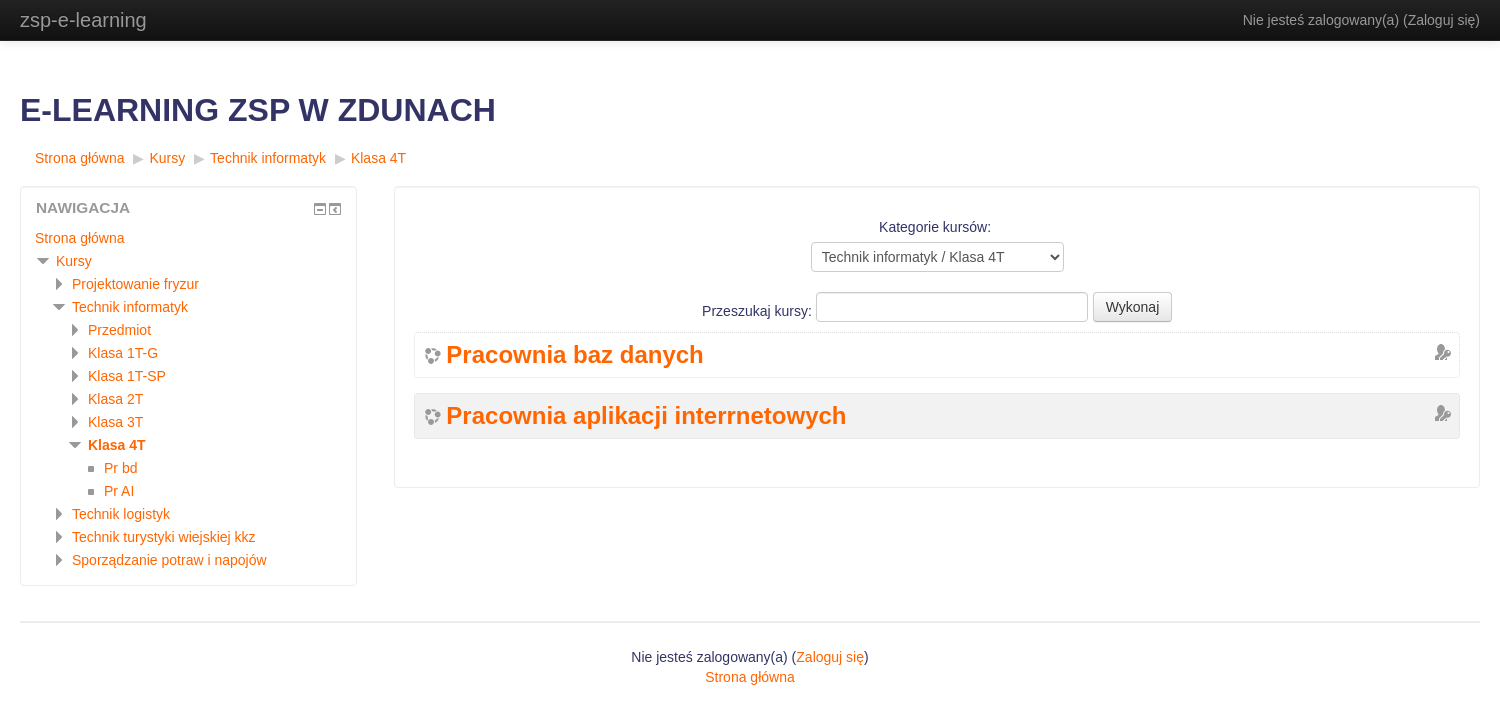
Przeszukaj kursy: (759, 311)
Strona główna (80, 158)
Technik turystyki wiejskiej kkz (164, 537)
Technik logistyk (121, 514)
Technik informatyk (268, 158)
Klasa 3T (115, 422)
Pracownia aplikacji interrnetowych (646, 416)
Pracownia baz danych (574, 355)
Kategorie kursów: (935, 227)
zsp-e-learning (83, 20)
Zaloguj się (1442, 20)
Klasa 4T (378, 158)
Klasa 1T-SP (127, 376)
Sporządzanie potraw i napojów (169, 560)
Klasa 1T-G (123, 353)
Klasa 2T (115, 399)
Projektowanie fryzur (135, 284)
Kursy (167, 158)
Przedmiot (119, 330)
